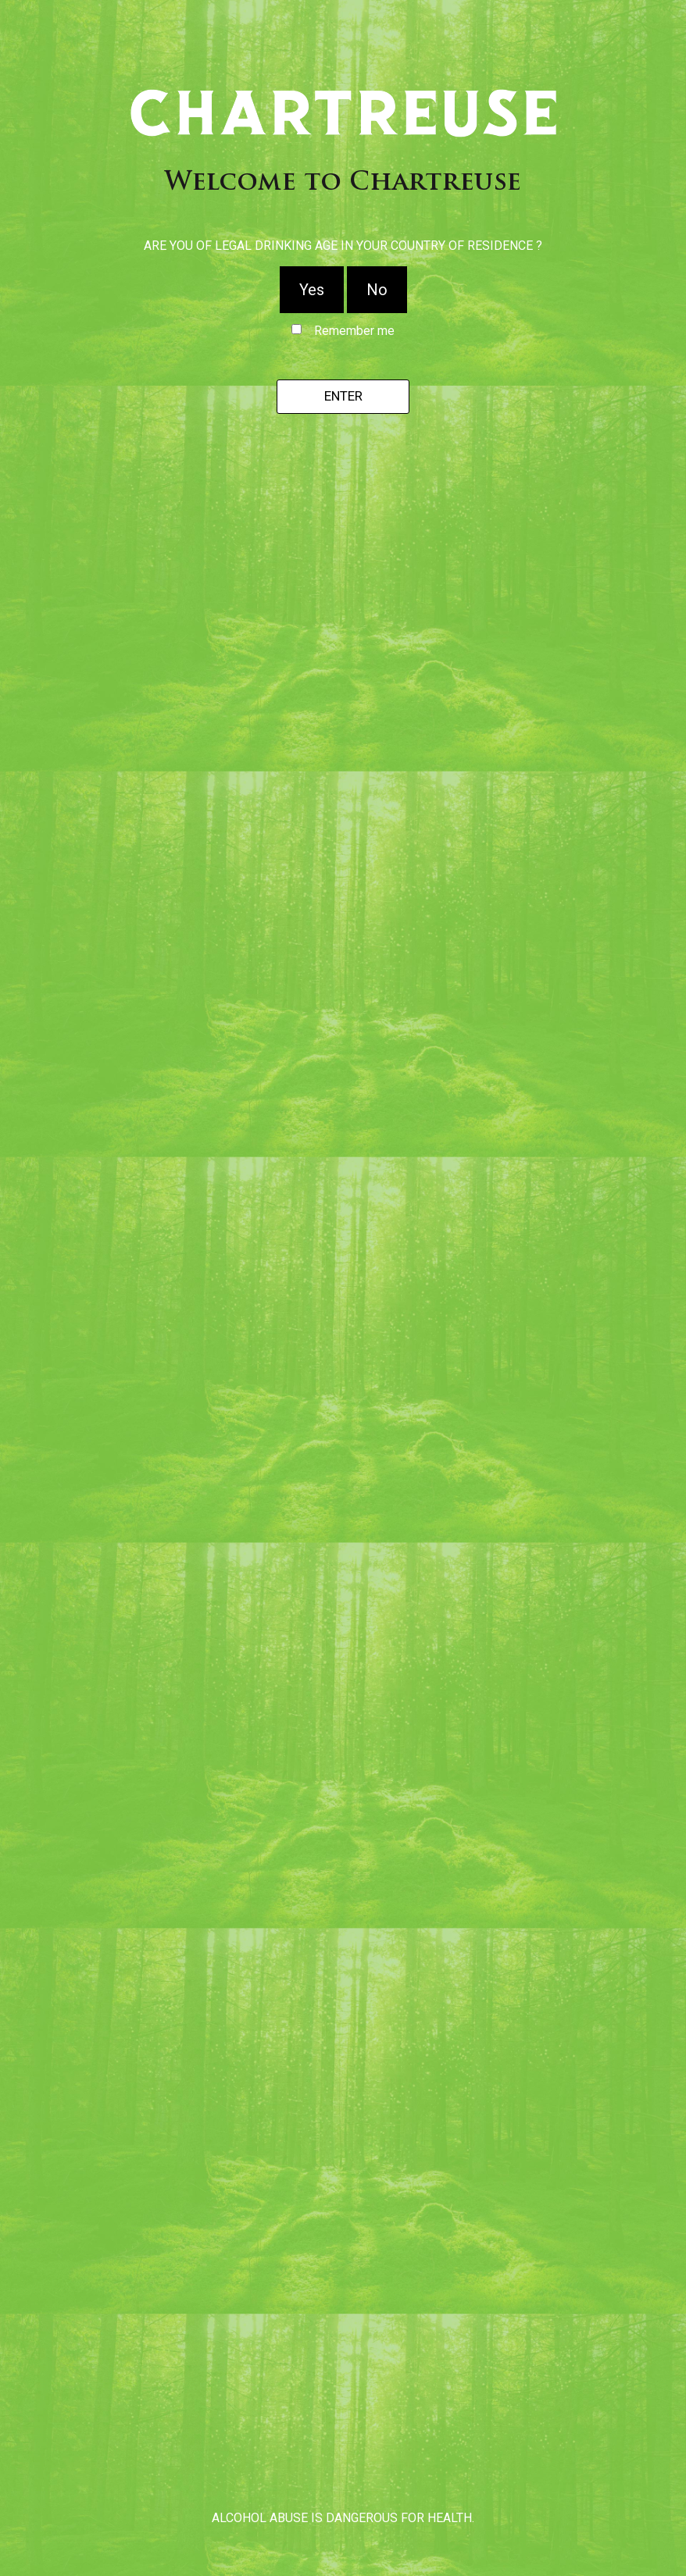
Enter (343, 396)
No (377, 289)
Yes (311, 289)
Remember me (354, 331)
